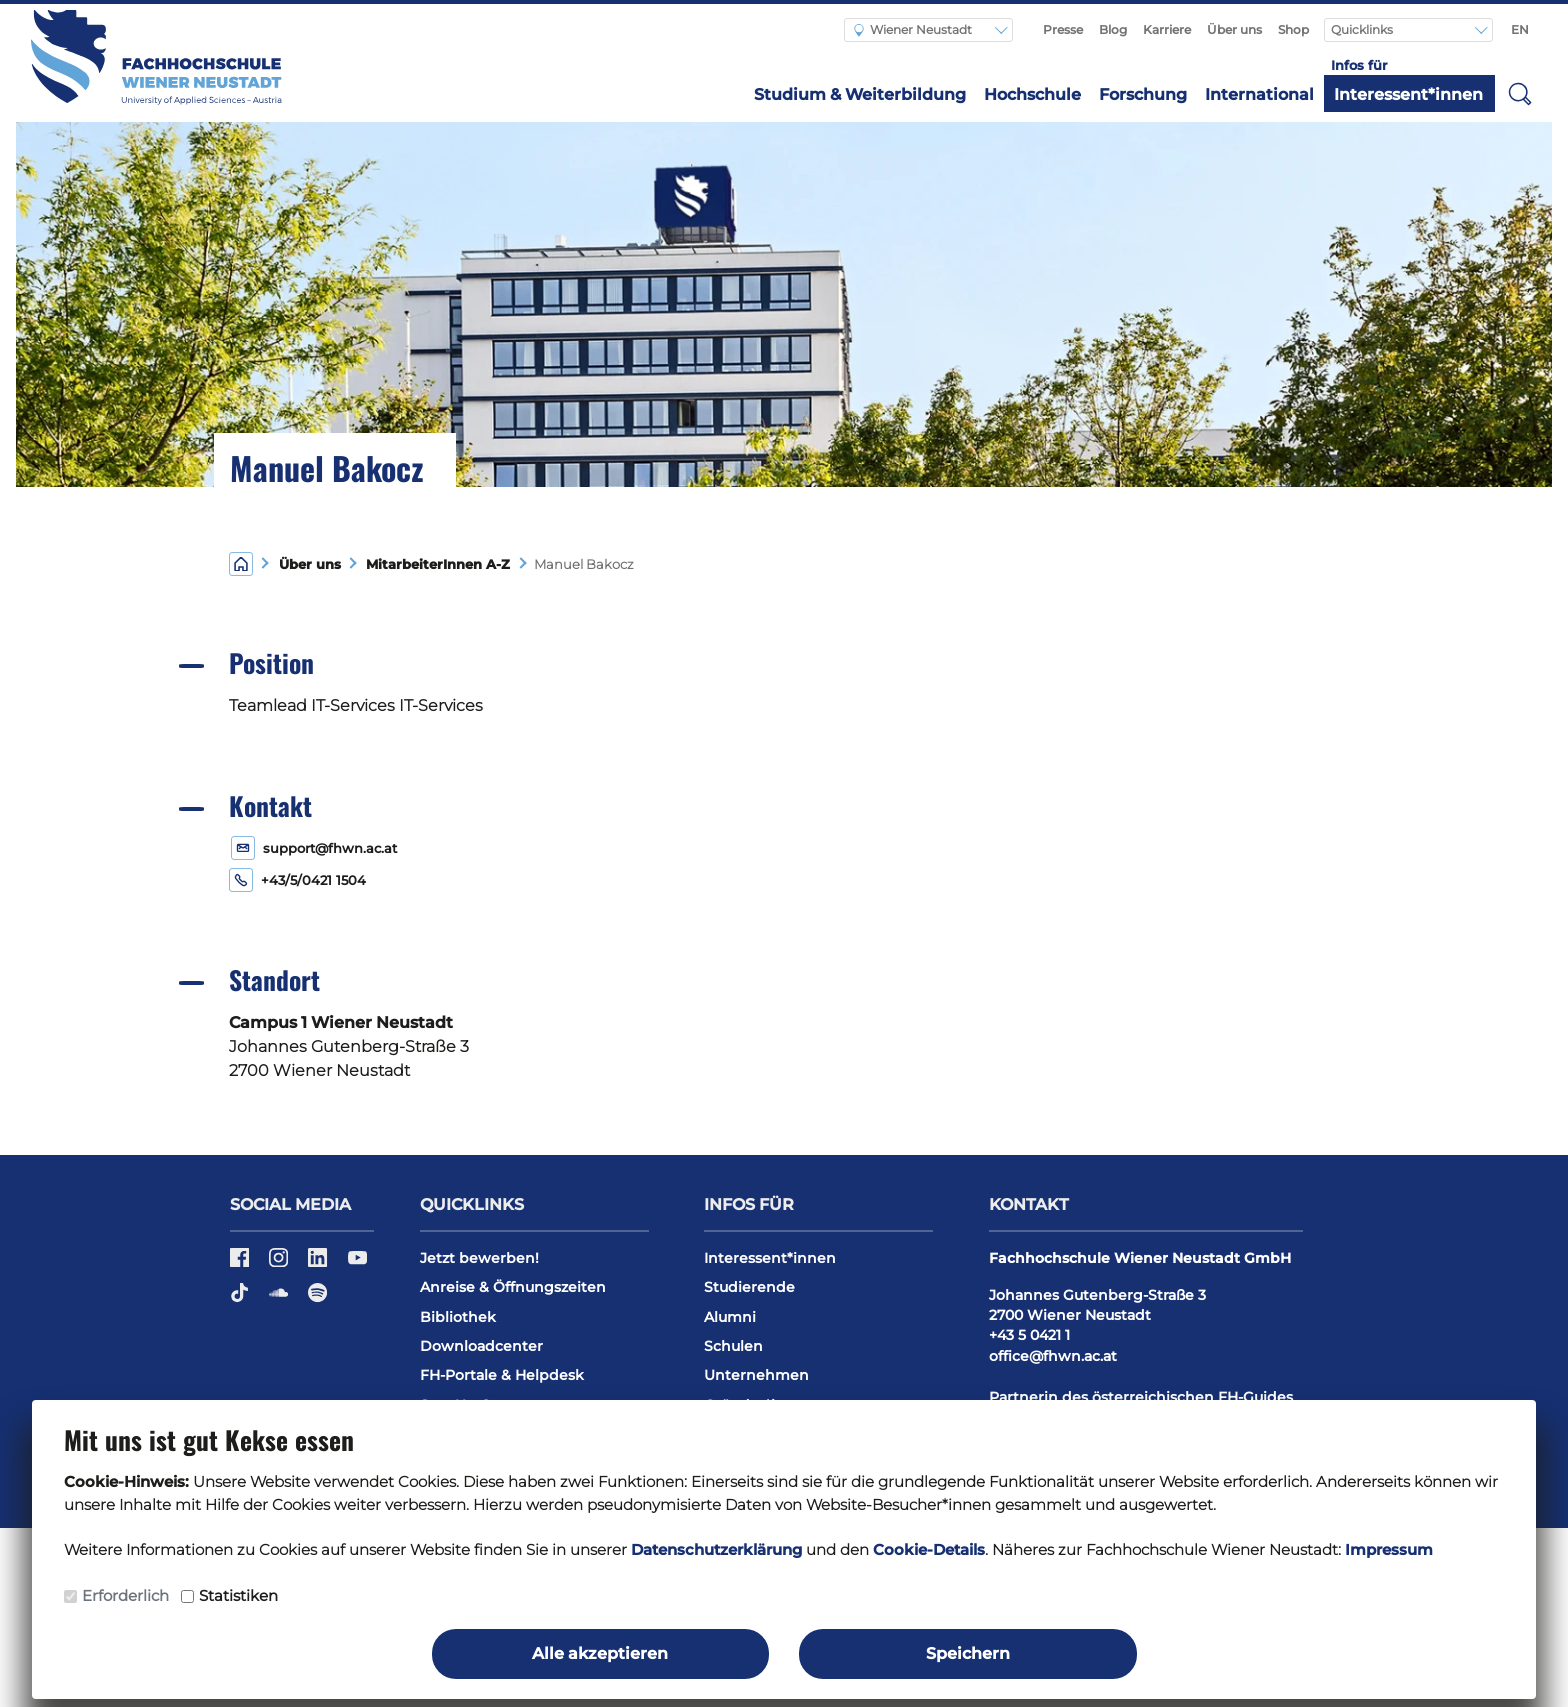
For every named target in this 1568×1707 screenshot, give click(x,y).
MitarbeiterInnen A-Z (434, 564)
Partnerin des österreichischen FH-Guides (1141, 1397)
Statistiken (238, 1595)
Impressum (1389, 1549)
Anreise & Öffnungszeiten (513, 1287)
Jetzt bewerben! (479, 1258)
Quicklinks (1363, 29)
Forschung (1143, 94)
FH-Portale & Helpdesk (502, 1375)
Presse (1063, 29)
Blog (1113, 29)
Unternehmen (756, 1375)
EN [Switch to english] (1520, 29)
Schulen (733, 1346)
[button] (1520, 93)
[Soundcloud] (280, 1300)
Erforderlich (125, 1595)
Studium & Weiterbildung (860, 94)
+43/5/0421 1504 (313, 880)
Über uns (1234, 29)
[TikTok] (241, 1300)
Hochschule (1032, 94)
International (1259, 94)
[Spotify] (317, 1300)
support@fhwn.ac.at (330, 848)
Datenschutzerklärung (716, 1549)
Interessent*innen (1408, 94)
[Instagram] (280, 1264)
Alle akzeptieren (600, 1653)
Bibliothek (458, 1317)
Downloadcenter (481, 1346)
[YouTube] (357, 1264)
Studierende (749, 1287)
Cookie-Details (929, 1549)
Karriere (1167, 29)
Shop (1293, 29)
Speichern (968, 1653)
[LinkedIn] (319, 1264)
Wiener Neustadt (913, 29)
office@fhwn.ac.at (1053, 1356)
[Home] (241, 562)
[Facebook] (241, 1264)
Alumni (730, 1317)
